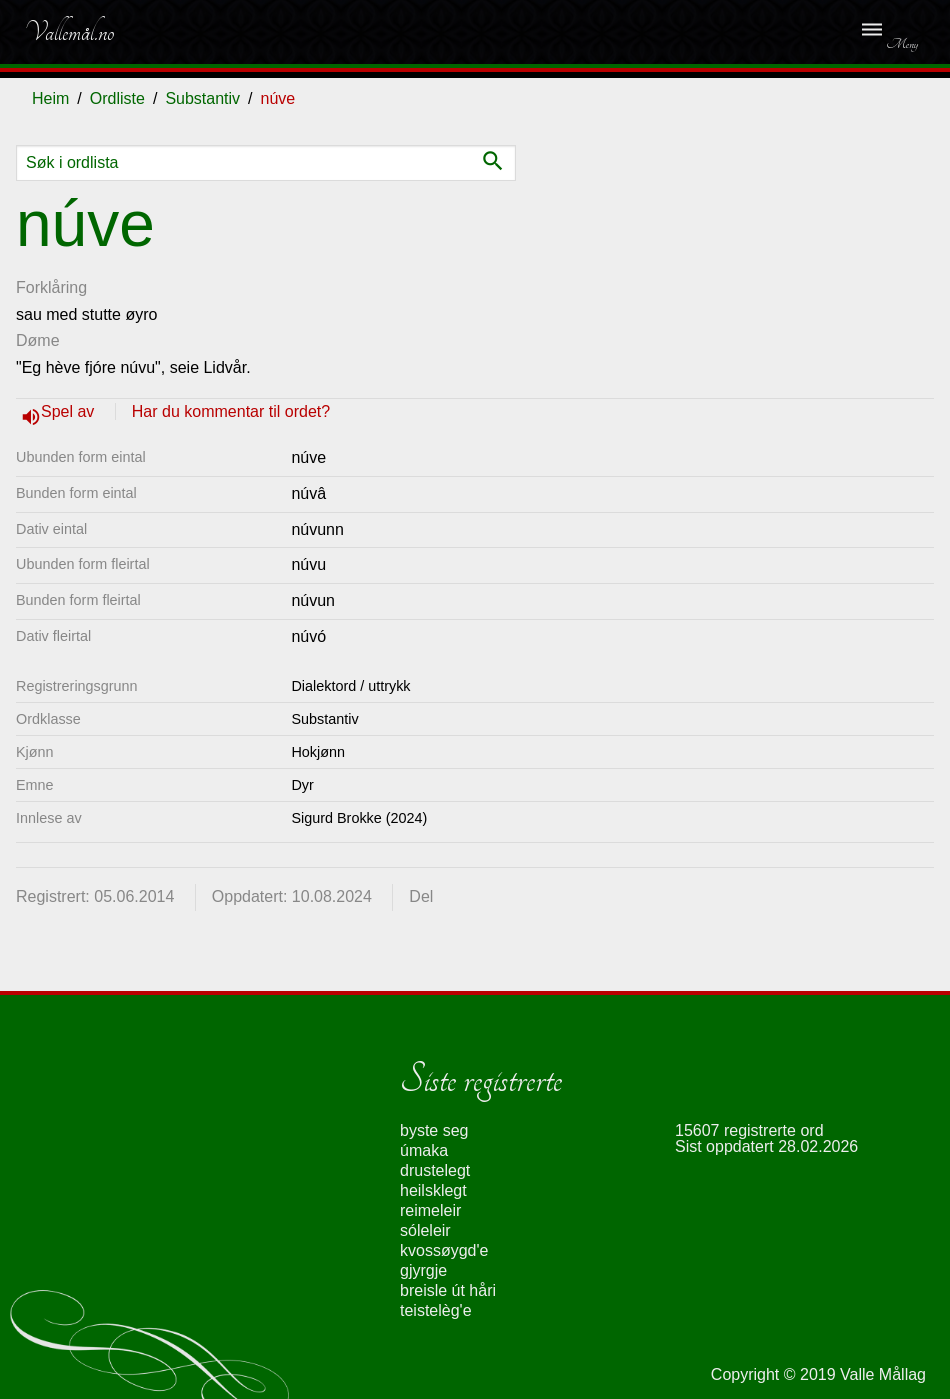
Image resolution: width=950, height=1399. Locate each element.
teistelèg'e (436, 1310)
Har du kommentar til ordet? (231, 411)
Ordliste (117, 98)
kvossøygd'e (444, 1250)
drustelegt (435, 1170)
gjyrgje (423, 1270)
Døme (38, 340)
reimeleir (430, 1210)
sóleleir (425, 1230)
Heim (50, 98)
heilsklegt (433, 1190)
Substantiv (202, 98)
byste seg (434, 1130)
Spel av (70, 411)
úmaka (424, 1150)
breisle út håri (448, 1290)
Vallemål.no (69, 32)
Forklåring (51, 287)
